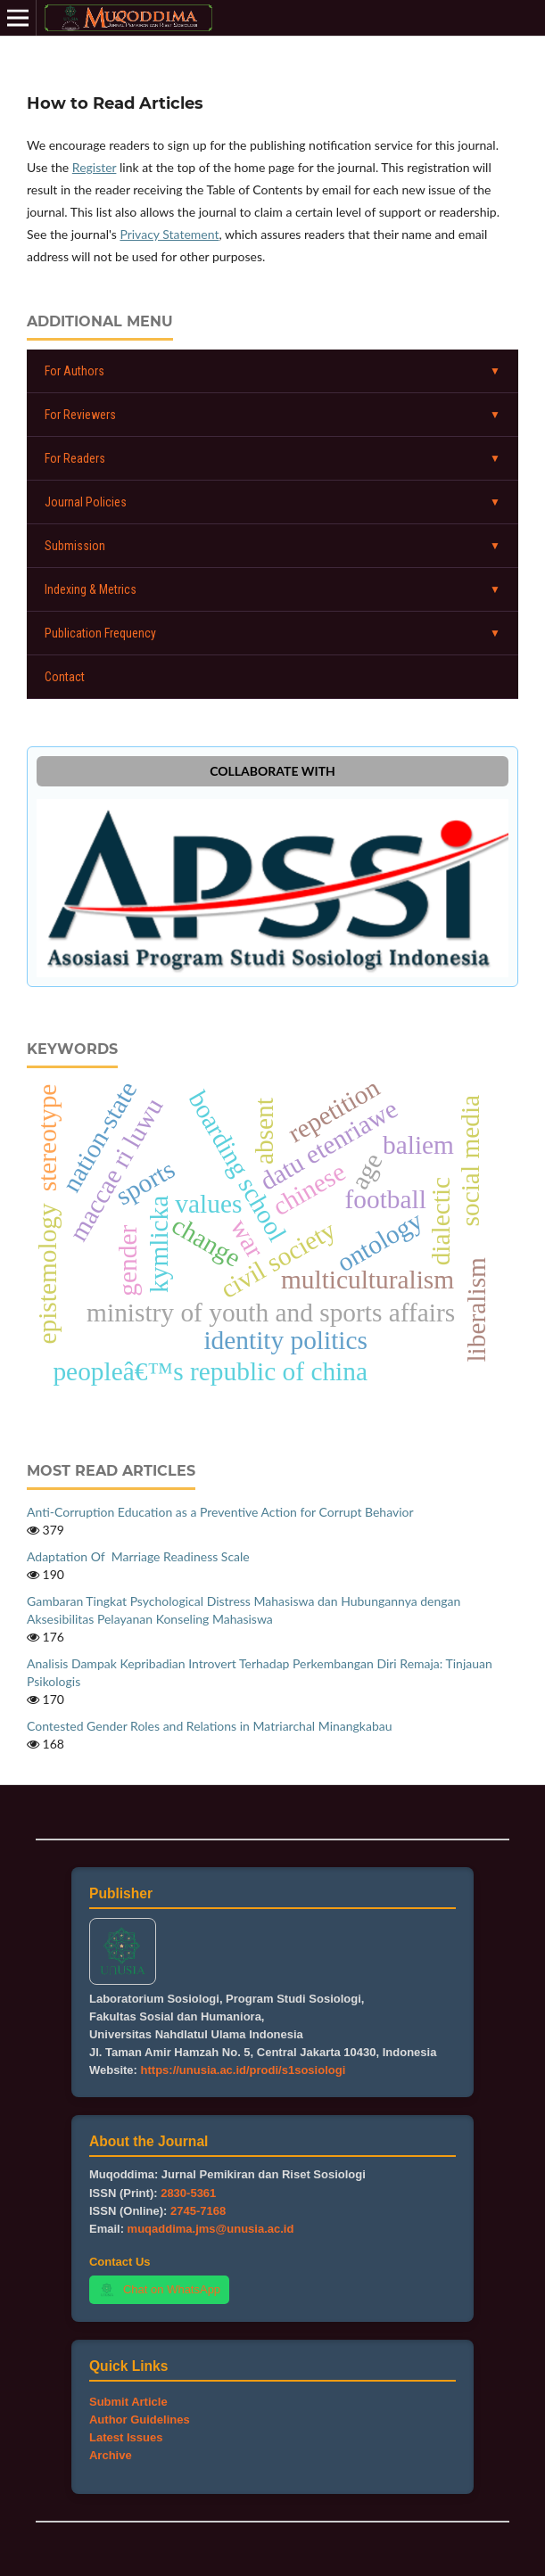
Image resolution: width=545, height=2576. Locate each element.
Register (94, 167)
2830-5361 (188, 2193)
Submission (75, 546)
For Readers (75, 458)
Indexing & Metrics (90, 589)
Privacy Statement (169, 234)
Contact (65, 677)
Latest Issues (125, 2437)
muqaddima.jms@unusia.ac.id (211, 2228)
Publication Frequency (100, 633)
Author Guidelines (139, 2419)
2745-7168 (198, 2211)
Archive (110, 2455)
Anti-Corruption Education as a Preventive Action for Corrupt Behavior (220, 1511)
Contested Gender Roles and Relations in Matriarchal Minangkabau (209, 1725)
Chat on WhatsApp (159, 2290)
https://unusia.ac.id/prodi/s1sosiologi (243, 2070)
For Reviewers (80, 414)
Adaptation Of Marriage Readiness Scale (138, 1556)
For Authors (74, 371)
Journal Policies (86, 502)
